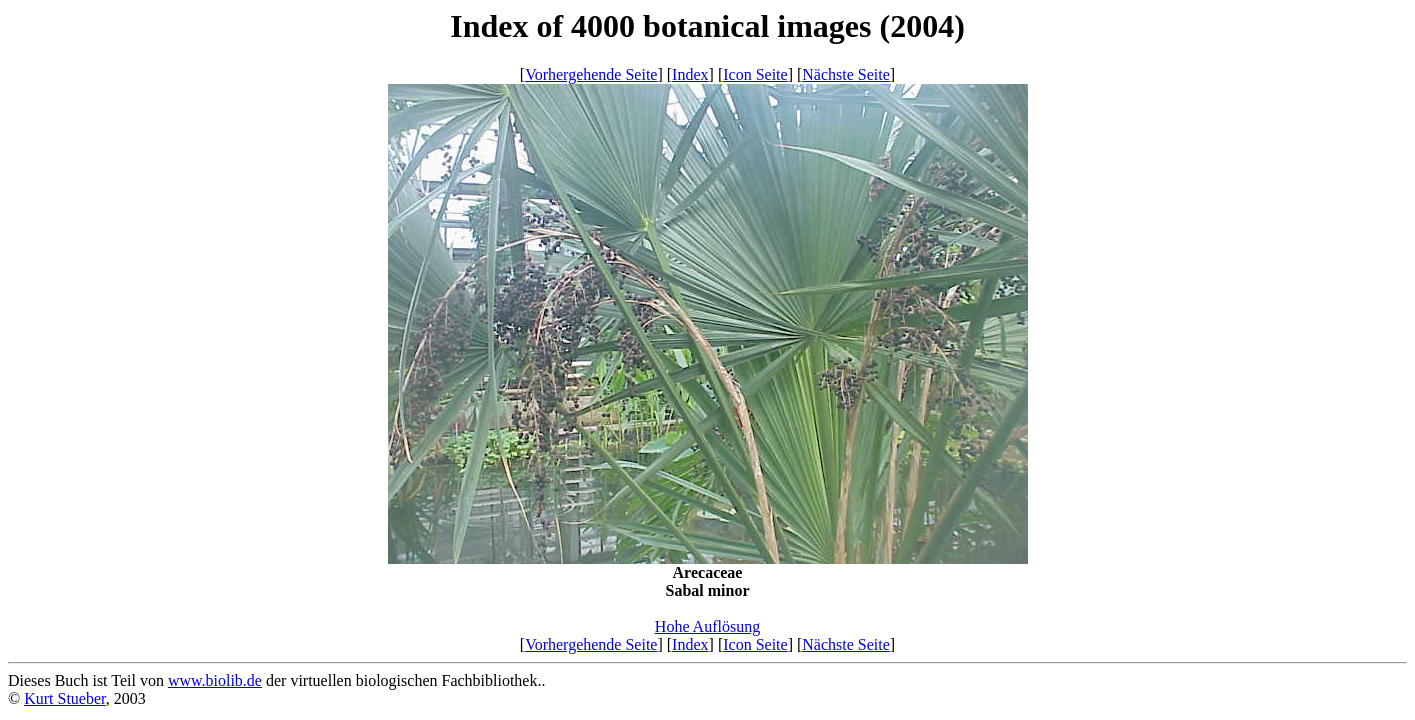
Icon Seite (755, 74)
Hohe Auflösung (707, 626)
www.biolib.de (215, 680)
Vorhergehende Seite (591, 74)
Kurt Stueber (65, 698)
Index (690, 74)
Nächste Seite (846, 74)
